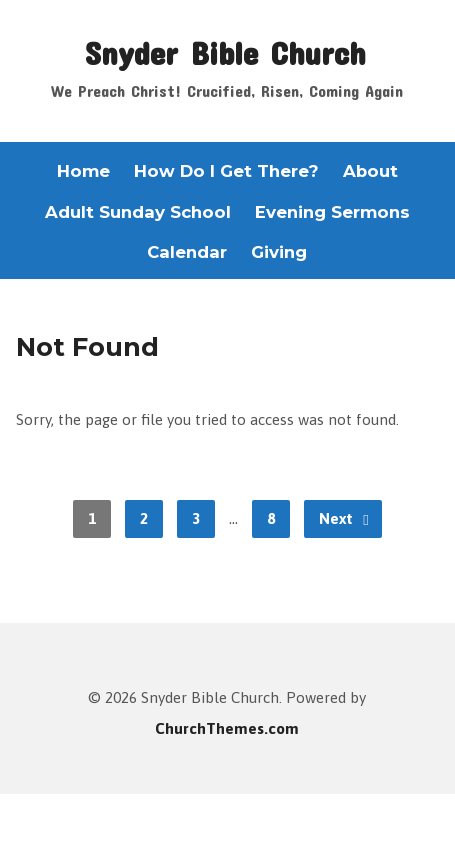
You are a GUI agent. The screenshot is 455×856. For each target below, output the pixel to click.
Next (344, 519)
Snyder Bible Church (225, 52)
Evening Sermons (332, 212)
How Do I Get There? (226, 171)
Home (83, 171)
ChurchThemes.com (227, 728)
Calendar (187, 252)
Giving (279, 252)
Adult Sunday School (138, 212)
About (370, 171)
